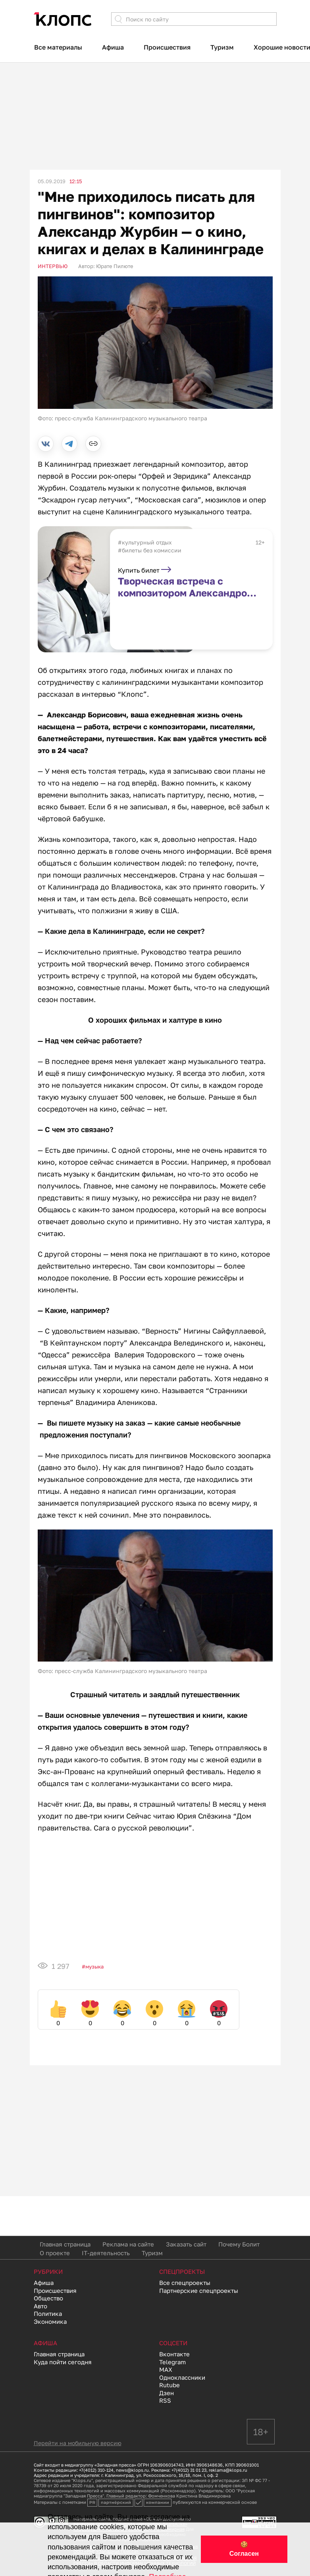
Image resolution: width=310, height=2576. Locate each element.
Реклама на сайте (128, 2244)
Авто (40, 2306)
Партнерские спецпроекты (198, 2290)
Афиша (113, 47)
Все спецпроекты (184, 2282)
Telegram (172, 2361)
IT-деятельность (106, 2252)
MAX (165, 2369)
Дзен (166, 2392)
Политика (48, 2313)
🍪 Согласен (244, 2549)
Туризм (222, 47)
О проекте (55, 2252)
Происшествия (167, 47)
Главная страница (65, 2244)
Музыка (94, 1966)
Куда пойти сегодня (63, 2361)
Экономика (50, 2321)
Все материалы (58, 47)
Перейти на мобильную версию (77, 2443)
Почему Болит (239, 2244)
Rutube (169, 2384)
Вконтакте (174, 2354)
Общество (48, 2298)
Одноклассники (182, 2377)
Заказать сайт (186, 2244)
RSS (165, 2400)
